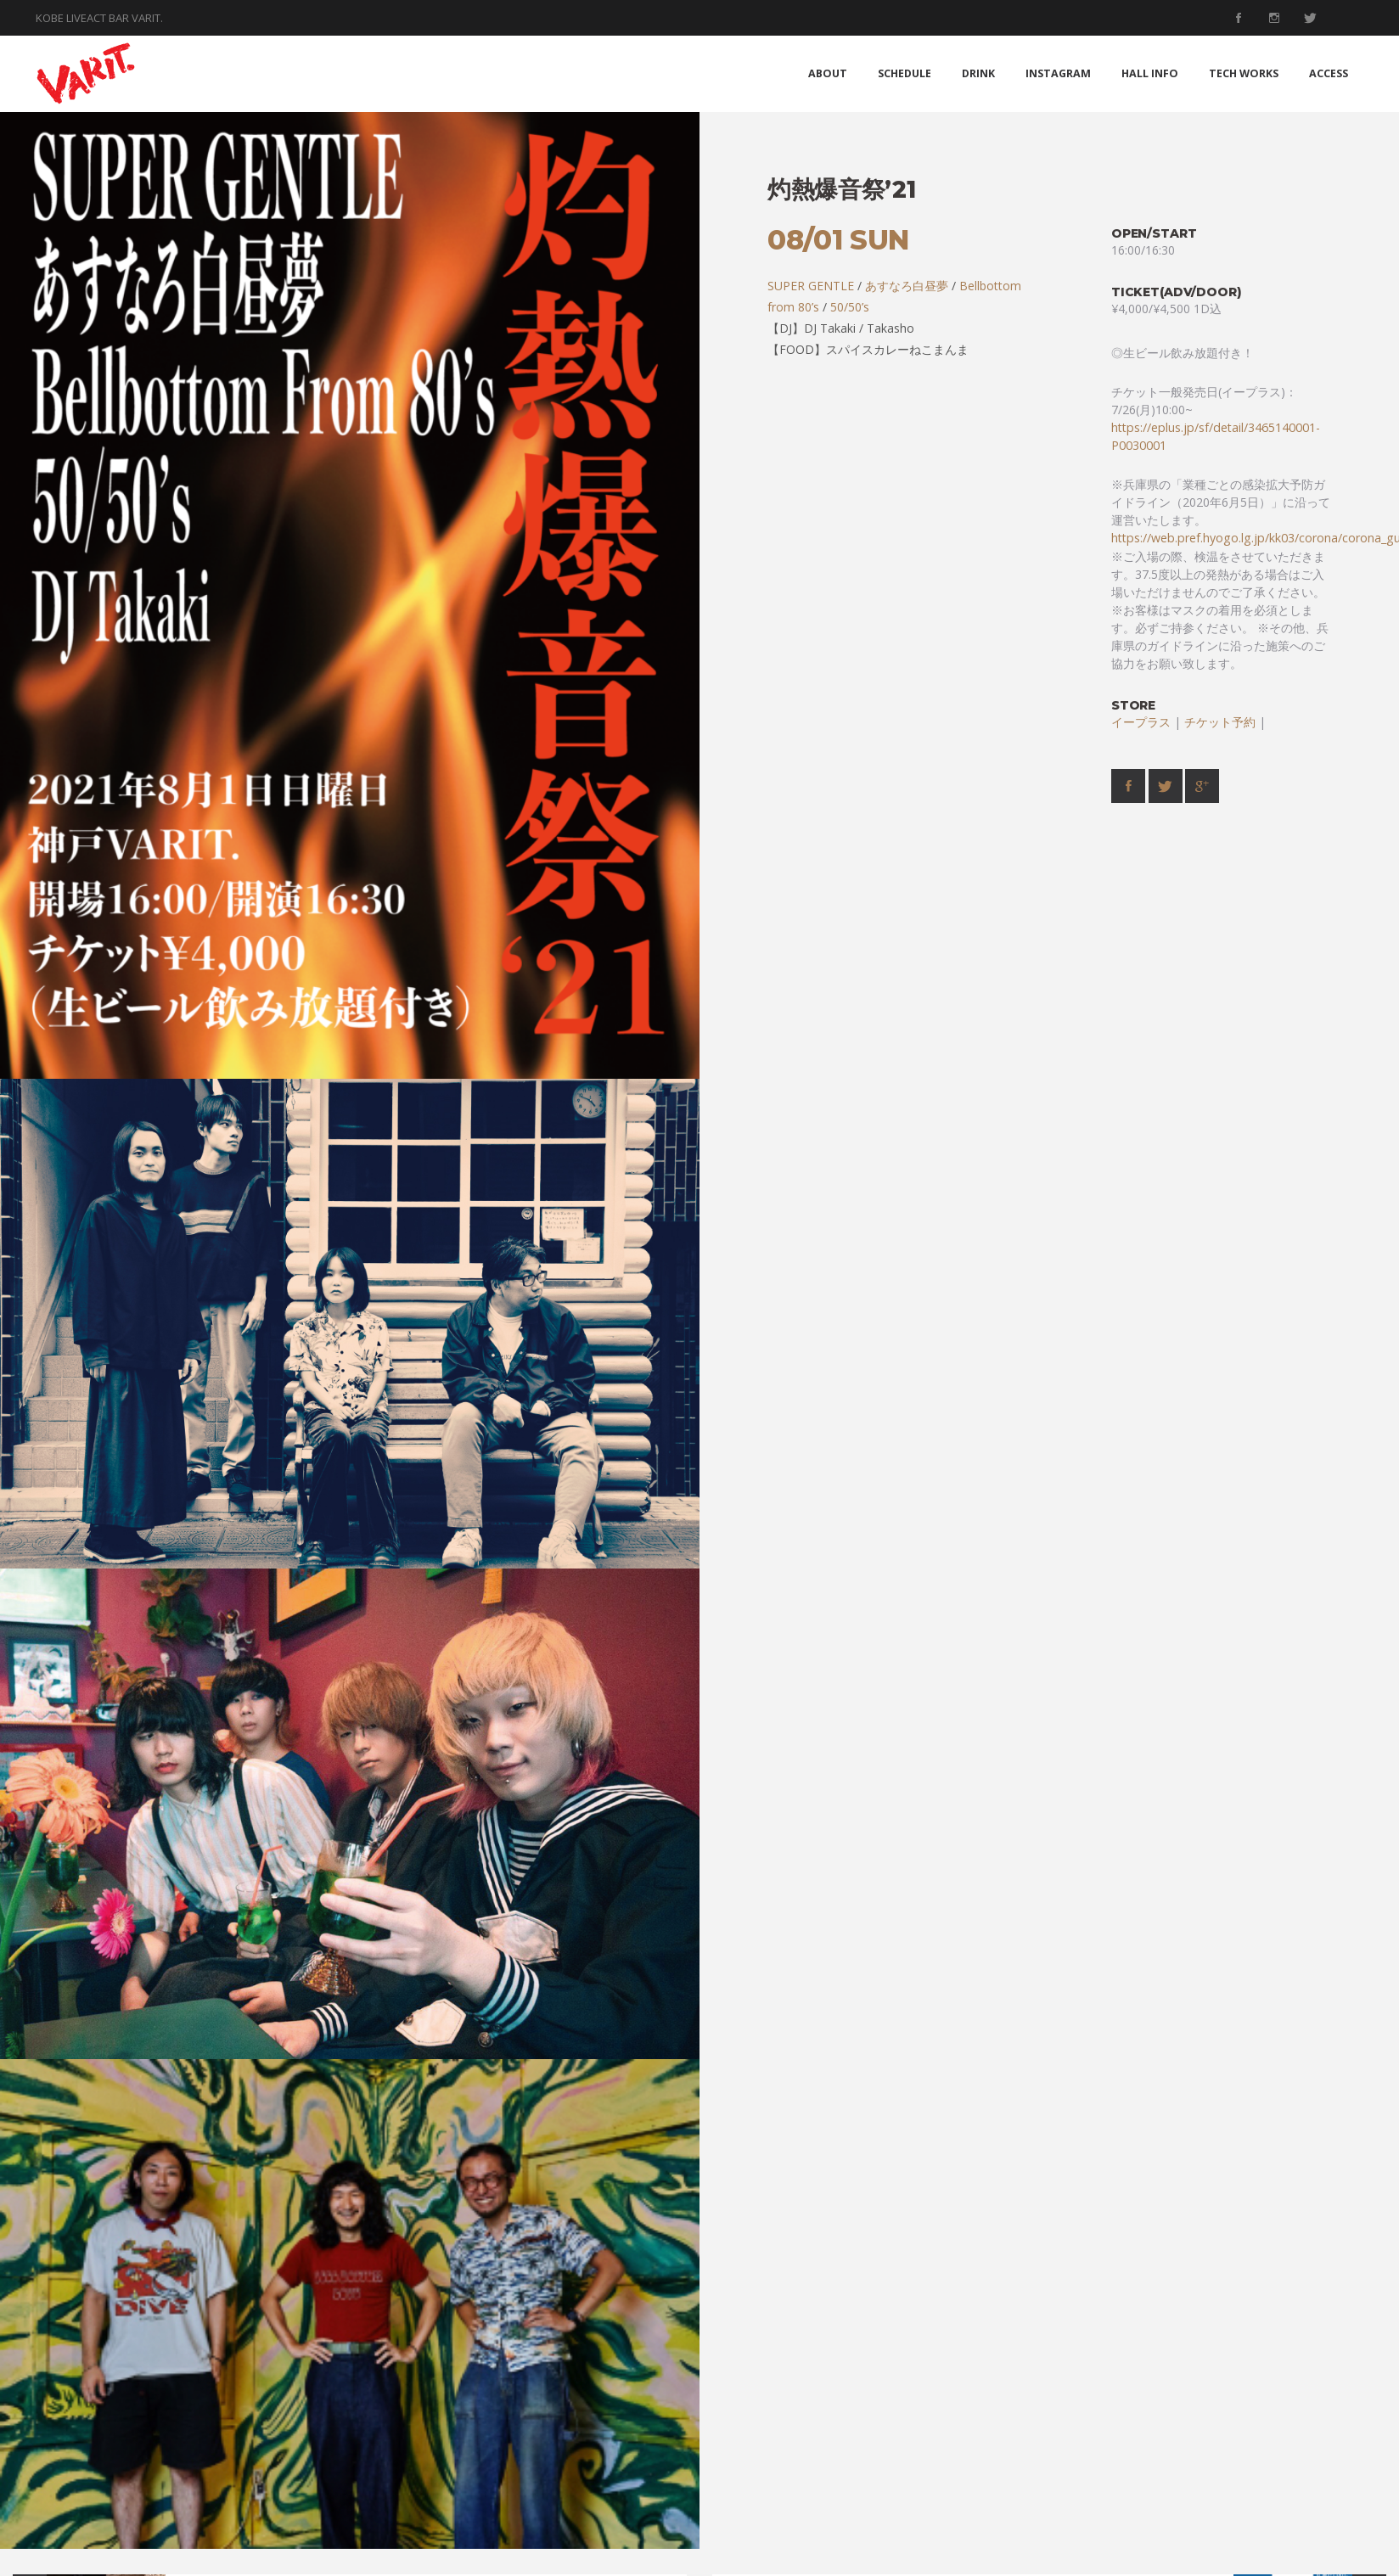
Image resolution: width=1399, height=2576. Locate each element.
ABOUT (827, 73)
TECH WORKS (1243, 73)
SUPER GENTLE (810, 286)
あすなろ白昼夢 (906, 286)
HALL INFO (1149, 73)
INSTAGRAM (1058, 73)
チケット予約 (1220, 722)
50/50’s (849, 307)
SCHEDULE (904, 73)
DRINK (978, 73)
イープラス (1141, 722)
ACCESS (1328, 73)
